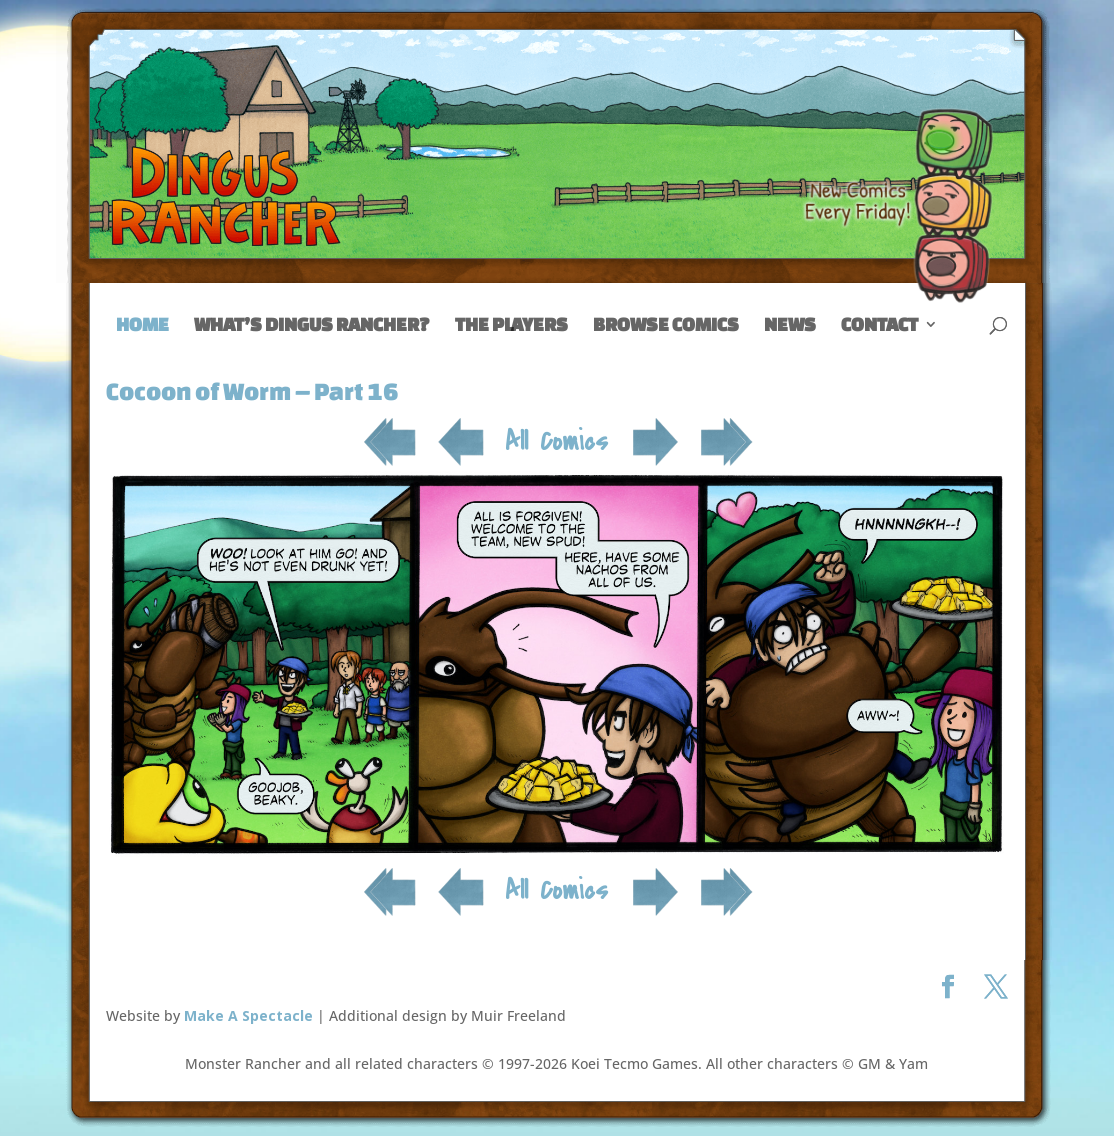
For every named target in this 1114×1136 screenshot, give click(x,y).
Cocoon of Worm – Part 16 (252, 391)
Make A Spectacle (248, 1015)
